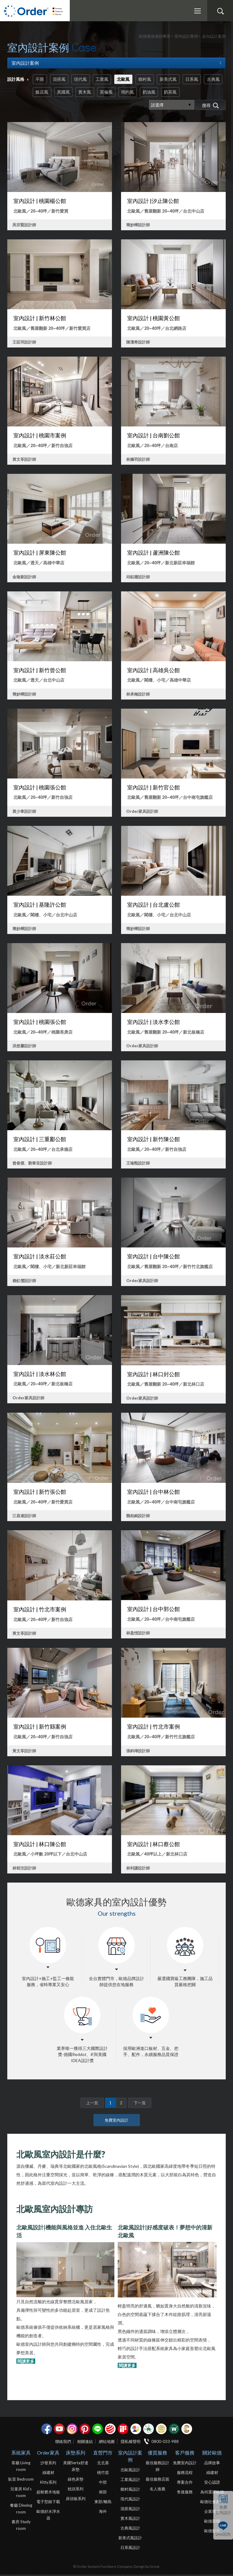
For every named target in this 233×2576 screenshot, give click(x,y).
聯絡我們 (63, 2443)
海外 (103, 2512)
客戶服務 (184, 2454)
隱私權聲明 (130, 2443)
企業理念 (212, 2512)
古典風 (42, 92)
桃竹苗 (103, 2474)
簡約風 (154, 92)
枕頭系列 (75, 2490)
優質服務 (157, 2454)
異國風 (87, 92)
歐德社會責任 (212, 2503)
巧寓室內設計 (186, 2430)
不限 (40, 79)
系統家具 (21, 2454)
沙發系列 (48, 2464)
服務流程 (185, 2474)
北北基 (103, 2464)
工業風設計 (130, 2481)
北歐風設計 (130, 2471)
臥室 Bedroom (21, 2480)
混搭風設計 (130, 2510)
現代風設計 (130, 2500)
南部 (103, 2493)
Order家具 (48, 2454)
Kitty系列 (48, 2483)
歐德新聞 (212, 2522)
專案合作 (185, 2483)
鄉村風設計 (130, 2490)
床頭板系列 (76, 2500)
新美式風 (175, 79)
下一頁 (140, 2104)
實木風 (109, 92)
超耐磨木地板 (48, 2493)
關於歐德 (212, 2454)
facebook (46, 2430)
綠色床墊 (75, 2480)
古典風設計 (130, 2529)
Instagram (72, 2430)
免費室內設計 (223, 2509)
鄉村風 (150, 79)
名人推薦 (157, 2490)
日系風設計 (130, 2549)
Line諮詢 (223, 2534)
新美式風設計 (130, 2539)
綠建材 (148, 2430)
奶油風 (177, 92)
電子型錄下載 (48, 2503)
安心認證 (212, 2483)
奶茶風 (199, 92)
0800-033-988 (165, 2443)
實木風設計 (130, 2519)
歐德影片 (212, 2532)
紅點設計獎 (110, 2430)
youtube (59, 2430)
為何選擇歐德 (212, 2493)
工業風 (105, 79)
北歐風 (128, 79)
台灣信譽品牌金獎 (161, 2430)
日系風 (199, 79)
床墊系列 (75, 2454)
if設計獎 (123, 2430)
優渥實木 (174, 2430)
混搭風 (60, 79)
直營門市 (103, 2454)
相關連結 (85, 2443)
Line (97, 2430)
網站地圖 (107, 2443)
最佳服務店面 (157, 2480)
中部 (103, 2483)
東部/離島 (103, 2503)
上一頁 (92, 2104)
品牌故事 (212, 2464)
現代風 (83, 79)
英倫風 (132, 92)
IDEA (135, 2430)
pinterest (84, 2430)
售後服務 (185, 2493)
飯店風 (65, 92)
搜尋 (220, 11)
